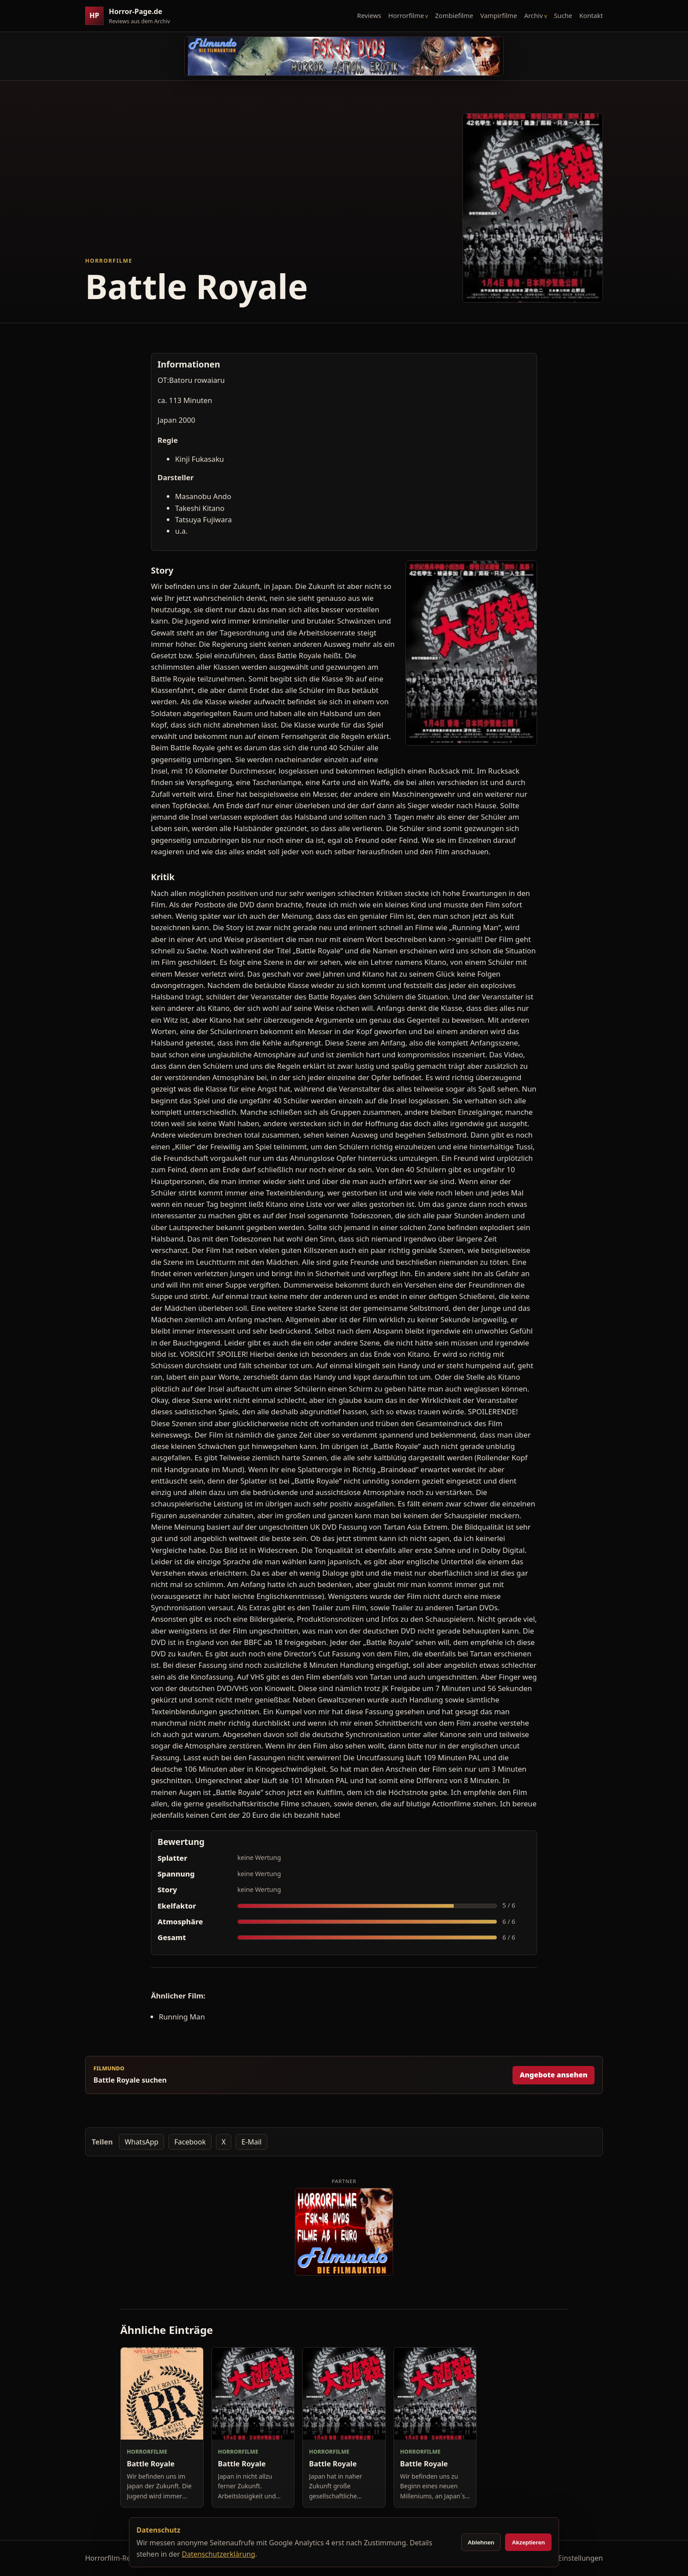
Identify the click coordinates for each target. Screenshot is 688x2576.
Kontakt (591, 15)
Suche (563, 15)
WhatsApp (141, 2142)
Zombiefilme (454, 15)
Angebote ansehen (554, 2075)
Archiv (533, 15)
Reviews (369, 15)
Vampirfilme (498, 15)
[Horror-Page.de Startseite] (131, 16)
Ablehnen (481, 2542)
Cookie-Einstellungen (568, 2558)
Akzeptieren (528, 2542)
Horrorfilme (406, 15)
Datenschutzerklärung (218, 2554)
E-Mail (251, 2142)
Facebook (190, 2142)
